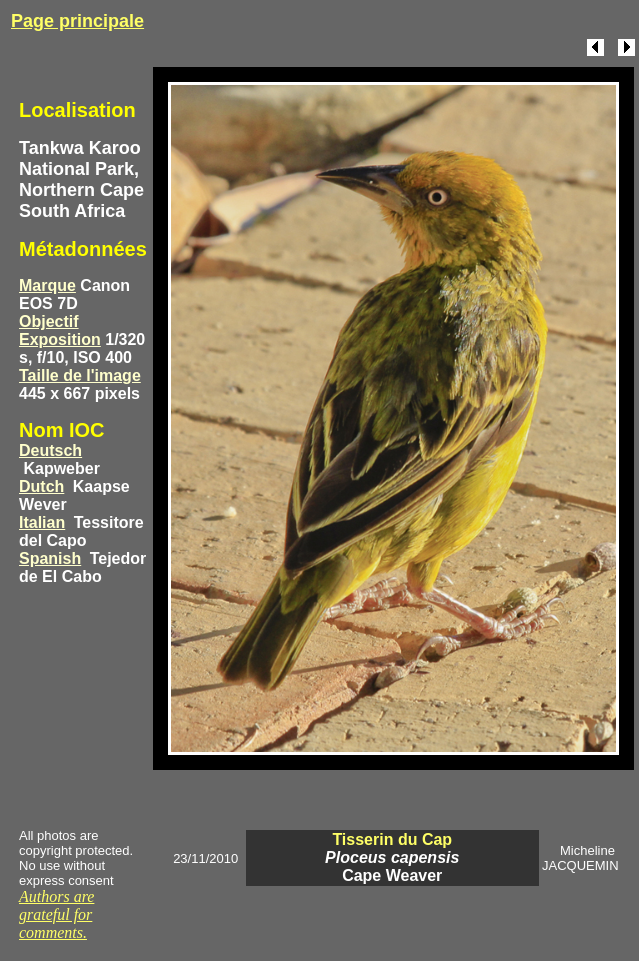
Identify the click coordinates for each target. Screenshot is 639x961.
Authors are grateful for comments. (56, 914)
